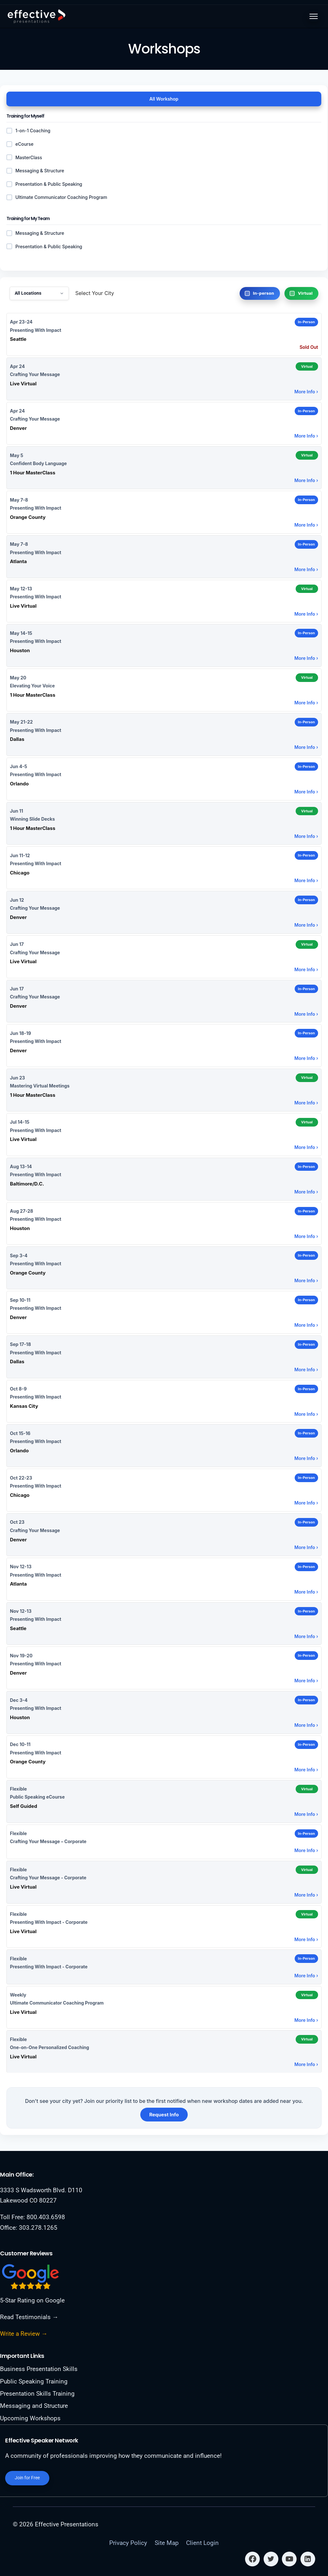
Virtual (305, 293)
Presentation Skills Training (37, 2393)
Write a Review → (23, 2332)
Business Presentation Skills (39, 2368)
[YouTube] (289, 2559)
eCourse (20, 144)
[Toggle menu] (313, 16)
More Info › (306, 391)
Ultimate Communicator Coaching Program (56, 197)
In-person (263, 293)
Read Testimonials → (29, 2316)
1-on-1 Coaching (28, 131)
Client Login (202, 2543)
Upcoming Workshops (30, 2417)
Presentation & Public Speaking (44, 246)
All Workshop (163, 99)
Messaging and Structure (34, 2405)
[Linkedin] (307, 2559)
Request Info (164, 2115)
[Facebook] (252, 2559)
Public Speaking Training (34, 2380)
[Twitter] (271, 2559)
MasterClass (24, 157)
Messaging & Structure (35, 233)
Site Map (167, 2543)
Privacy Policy (128, 2543)
